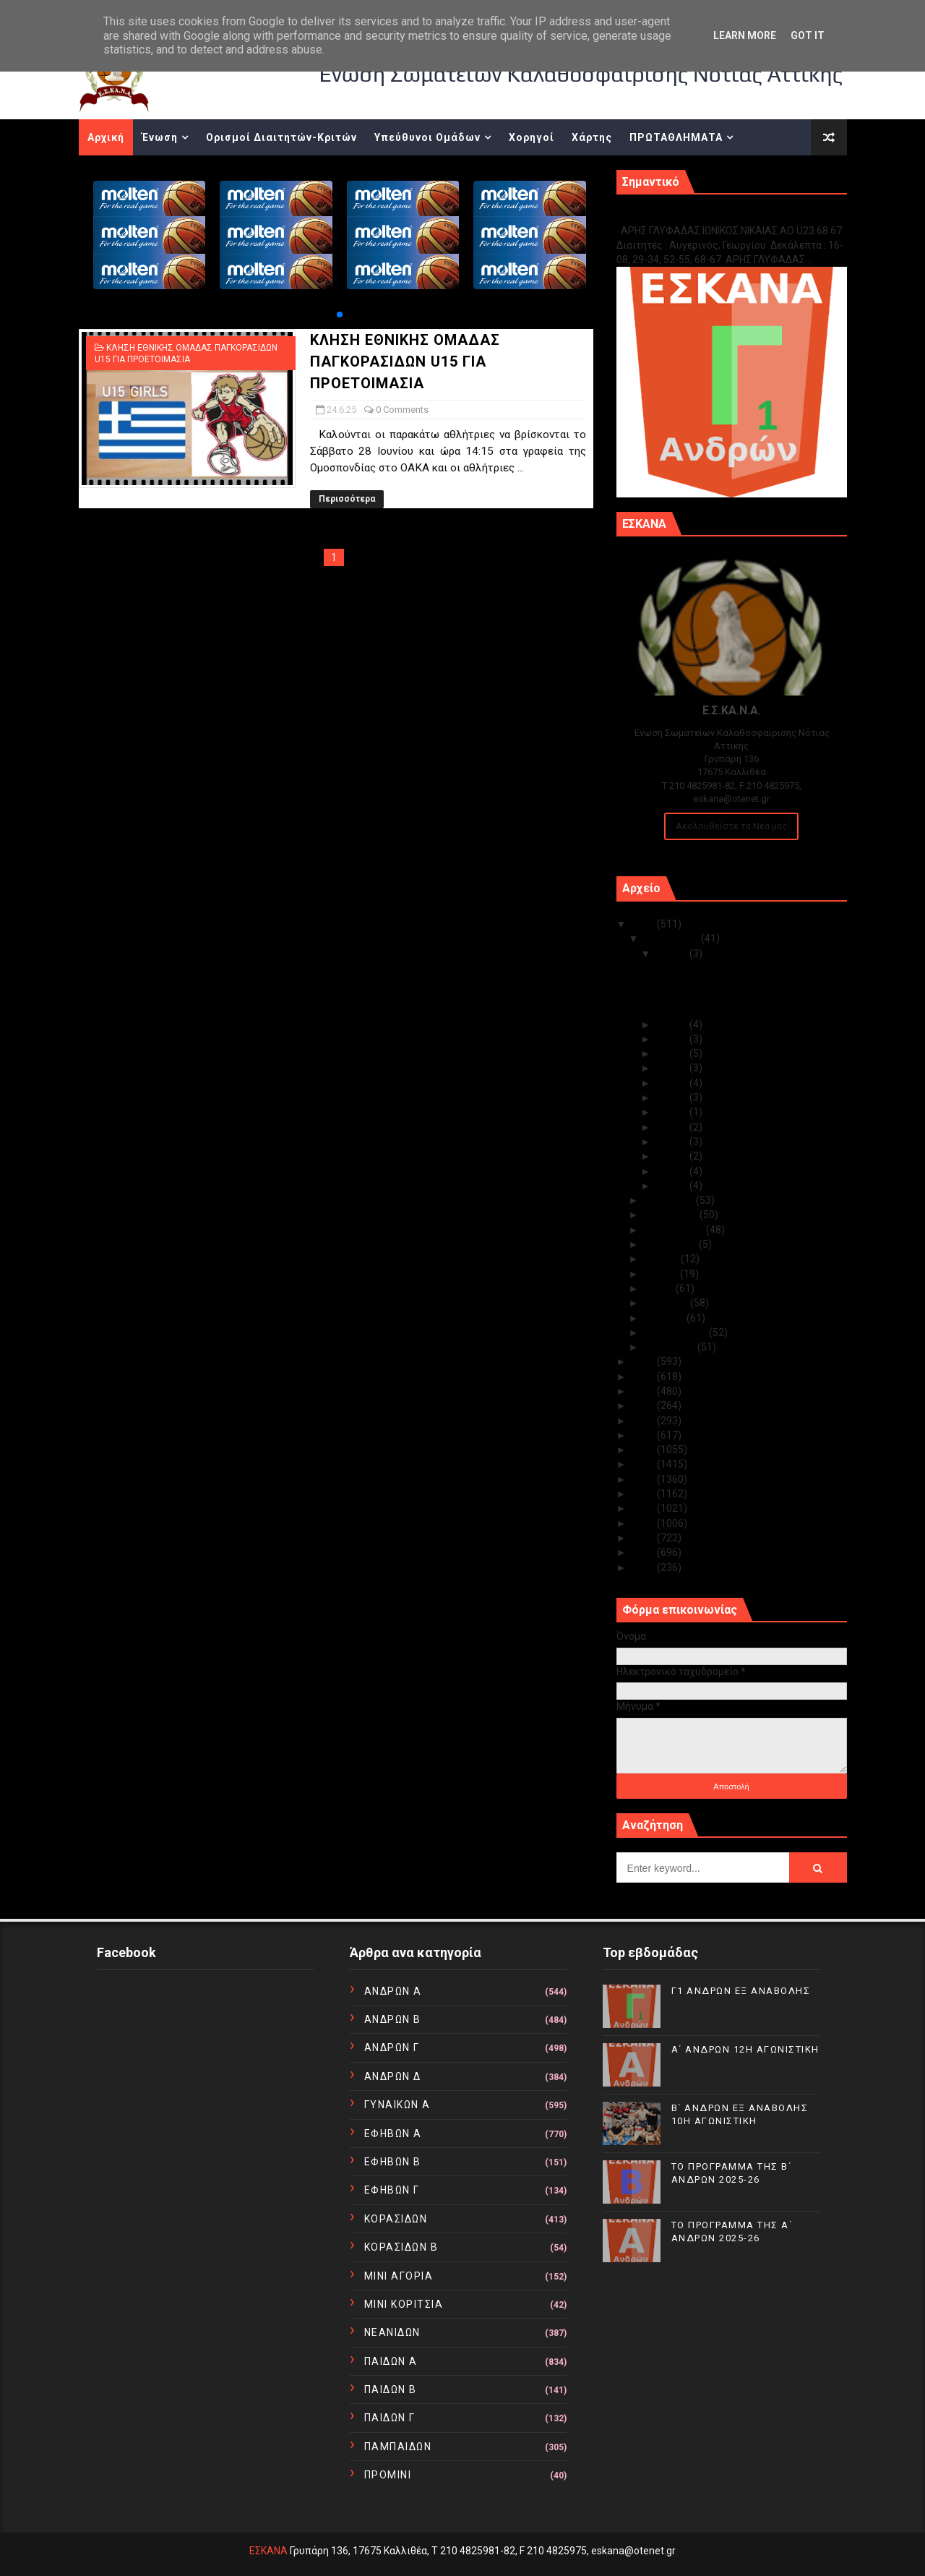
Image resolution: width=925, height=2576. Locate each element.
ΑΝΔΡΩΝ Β (392, 2019)
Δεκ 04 (672, 1141)
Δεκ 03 (672, 1156)
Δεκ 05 (672, 1127)
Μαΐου (660, 1288)
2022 (644, 1391)
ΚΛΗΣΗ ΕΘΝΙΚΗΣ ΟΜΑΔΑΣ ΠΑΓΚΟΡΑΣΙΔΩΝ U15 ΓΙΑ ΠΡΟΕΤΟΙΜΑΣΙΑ (405, 361)
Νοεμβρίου (670, 1200)
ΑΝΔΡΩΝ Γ (392, 2047)
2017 (644, 1464)
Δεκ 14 (672, 1024)
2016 (644, 1479)
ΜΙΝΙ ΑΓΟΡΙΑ (399, 2276)
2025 (644, 924)
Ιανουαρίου (670, 1347)
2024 (644, 1361)
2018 (644, 1449)
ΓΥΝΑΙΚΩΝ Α (397, 2104)
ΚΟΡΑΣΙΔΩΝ (396, 2219)
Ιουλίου (662, 1259)
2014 (644, 1508)
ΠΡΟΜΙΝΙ (388, 2475)
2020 (644, 1420)
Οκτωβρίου (672, 1214)
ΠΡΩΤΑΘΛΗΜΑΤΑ (676, 137)
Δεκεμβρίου (672, 938)
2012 (644, 1538)
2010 (644, 1567)
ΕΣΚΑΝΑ (268, 2550)
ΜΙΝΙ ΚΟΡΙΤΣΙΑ (404, 2304)
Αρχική (105, 137)
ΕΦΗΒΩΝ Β (392, 2162)
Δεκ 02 (672, 1171)
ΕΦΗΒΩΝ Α (393, 2133)
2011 (644, 1552)
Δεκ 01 (672, 1185)
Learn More (744, 35)
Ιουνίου (662, 1274)
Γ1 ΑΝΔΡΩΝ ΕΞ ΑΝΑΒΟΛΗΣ (689, 215)
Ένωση (160, 137)
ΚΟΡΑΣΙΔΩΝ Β (401, 2247)
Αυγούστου (671, 1244)
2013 (644, 1523)
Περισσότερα (347, 499)
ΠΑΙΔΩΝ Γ (390, 2417)
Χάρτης (592, 137)
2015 (644, 1493)
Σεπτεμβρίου (675, 1230)
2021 (644, 1405)
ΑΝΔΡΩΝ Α (393, 1991)
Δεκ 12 (672, 1039)
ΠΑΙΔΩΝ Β (390, 2389)
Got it (808, 35)
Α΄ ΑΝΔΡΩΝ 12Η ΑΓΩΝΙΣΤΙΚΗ (717, 982)
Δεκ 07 (672, 1112)
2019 (644, 1435)
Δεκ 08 (672, 1097)
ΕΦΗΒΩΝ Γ (392, 2190)
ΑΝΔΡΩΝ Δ (392, 2076)
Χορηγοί (531, 137)
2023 (644, 1376)
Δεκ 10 (672, 1068)
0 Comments (402, 409)
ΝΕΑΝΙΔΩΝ (392, 2332)
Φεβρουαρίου (676, 1332)
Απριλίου (667, 1303)
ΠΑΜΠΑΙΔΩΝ (398, 2446)
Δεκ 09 (672, 1083)
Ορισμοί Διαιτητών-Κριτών (281, 137)
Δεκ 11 (672, 1053)
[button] (340, 314)
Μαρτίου (665, 1318)
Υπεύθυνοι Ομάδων (427, 137)
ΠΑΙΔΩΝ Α (391, 2361)
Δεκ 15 (672, 953)
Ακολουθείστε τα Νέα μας (731, 826)
